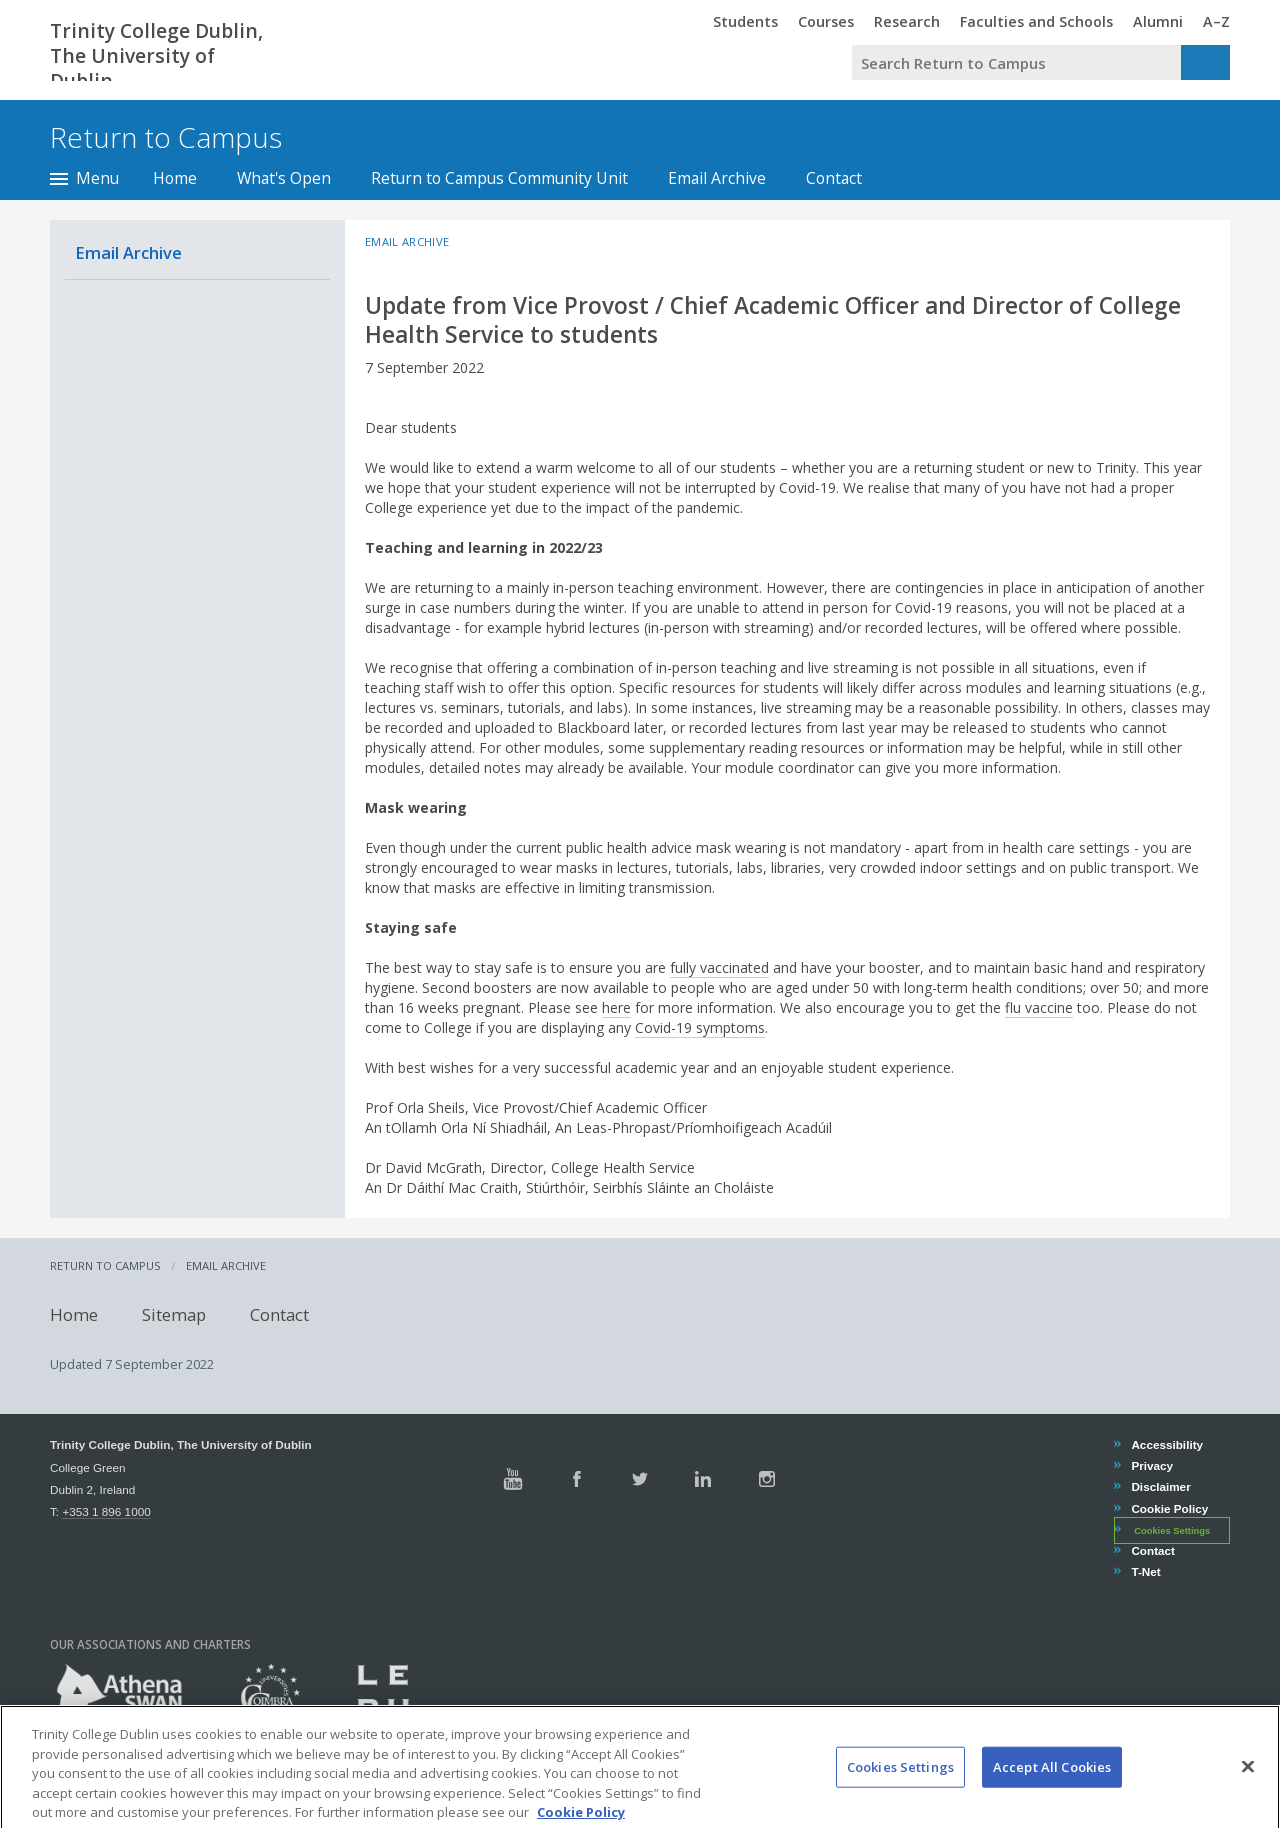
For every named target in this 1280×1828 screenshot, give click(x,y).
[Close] (1248, 1791)
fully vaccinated (719, 967)
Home (175, 178)
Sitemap (174, 1313)
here (616, 1007)
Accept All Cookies (1052, 1791)
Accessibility (1166, 1444)
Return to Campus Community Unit (499, 178)
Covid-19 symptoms (700, 1027)
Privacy (1151, 1465)
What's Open (284, 178)
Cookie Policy (1169, 1508)
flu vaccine (1039, 1007)
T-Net (1145, 1571)
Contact (834, 178)
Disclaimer (1160, 1486)
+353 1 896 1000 (106, 1511)
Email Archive (717, 178)
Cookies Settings (1172, 1531)
